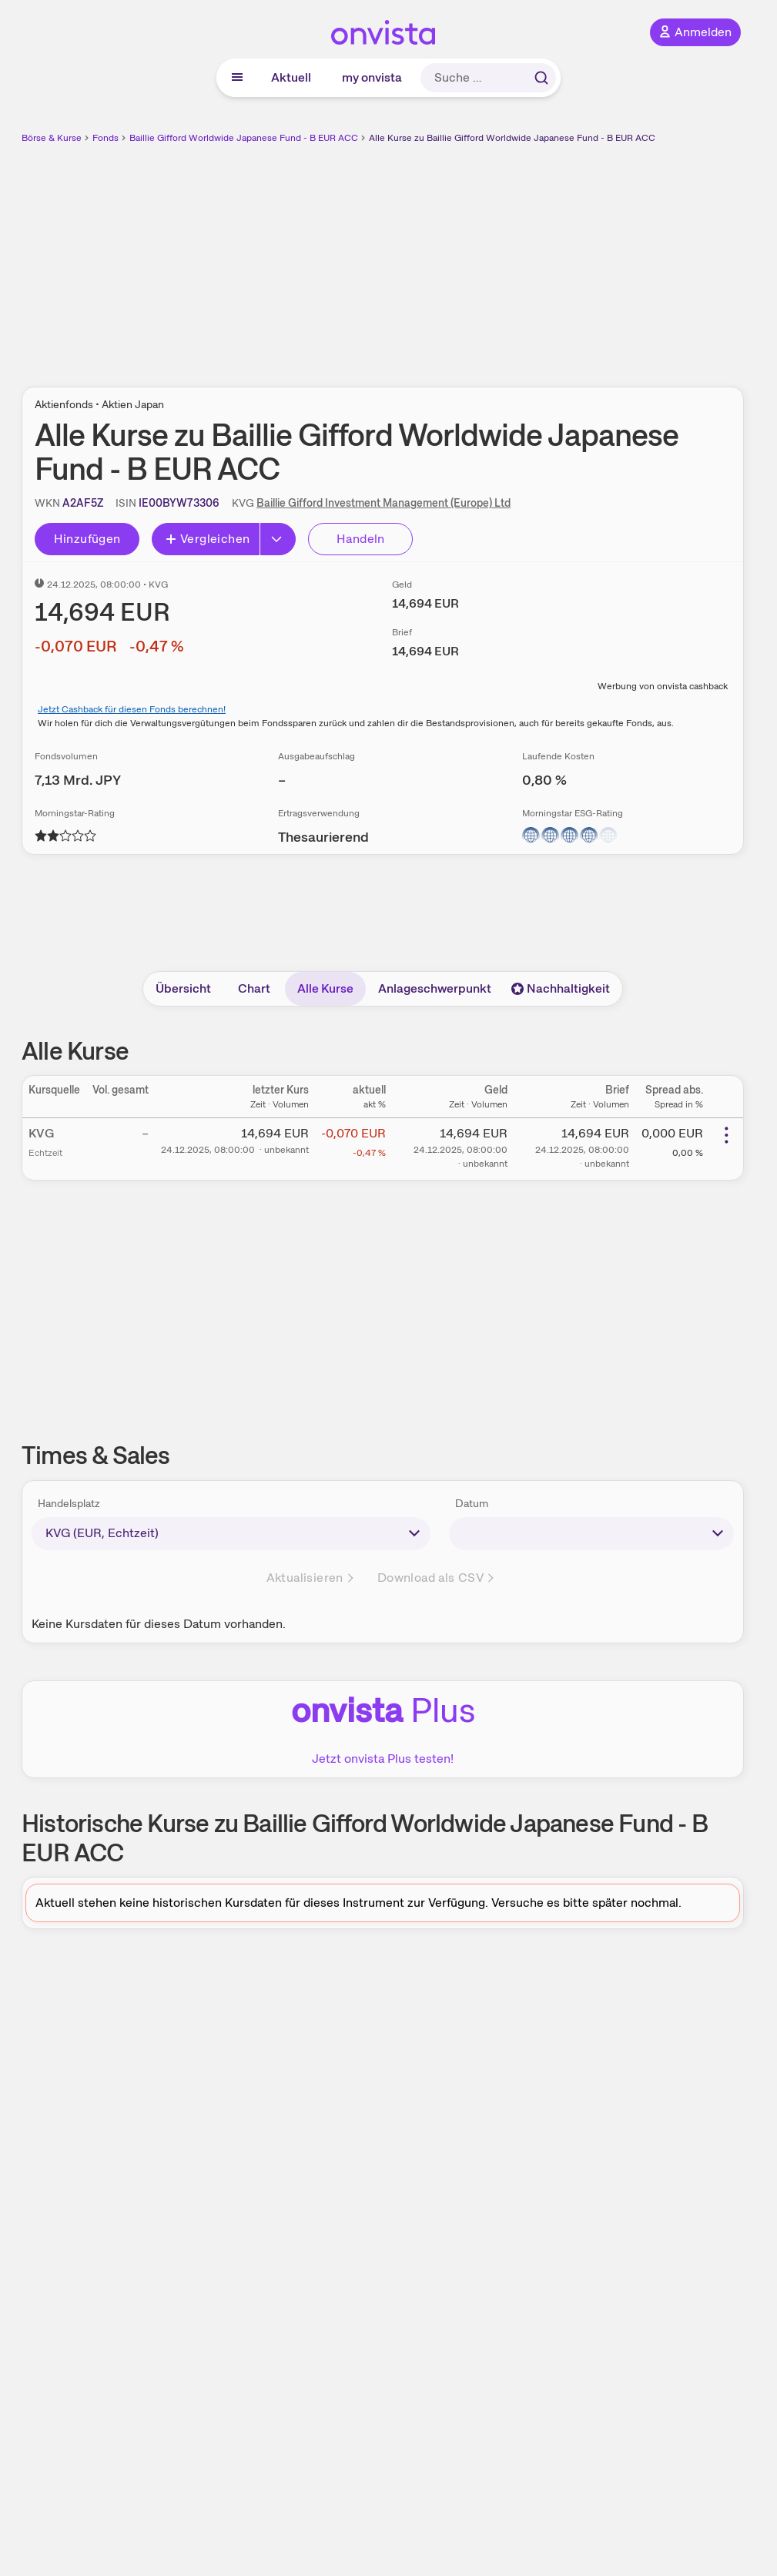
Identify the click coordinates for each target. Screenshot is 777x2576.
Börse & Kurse (52, 138)
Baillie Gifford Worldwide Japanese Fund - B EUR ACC (243, 138)
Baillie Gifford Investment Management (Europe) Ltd (383, 503)
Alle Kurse (325, 988)
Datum (471, 1503)
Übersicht (183, 988)
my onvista (372, 77)
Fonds (105, 138)
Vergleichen (207, 539)
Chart (254, 988)
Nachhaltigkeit (560, 988)
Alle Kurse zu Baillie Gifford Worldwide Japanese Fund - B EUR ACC (512, 138)
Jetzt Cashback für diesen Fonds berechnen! (132, 709)
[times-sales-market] (231, 1533)
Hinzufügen (87, 539)
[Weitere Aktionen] (726, 1135)
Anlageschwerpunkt (434, 988)
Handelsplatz (69, 1503)
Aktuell (291, 77)
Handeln (361, 539)
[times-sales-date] (591, 1533)
